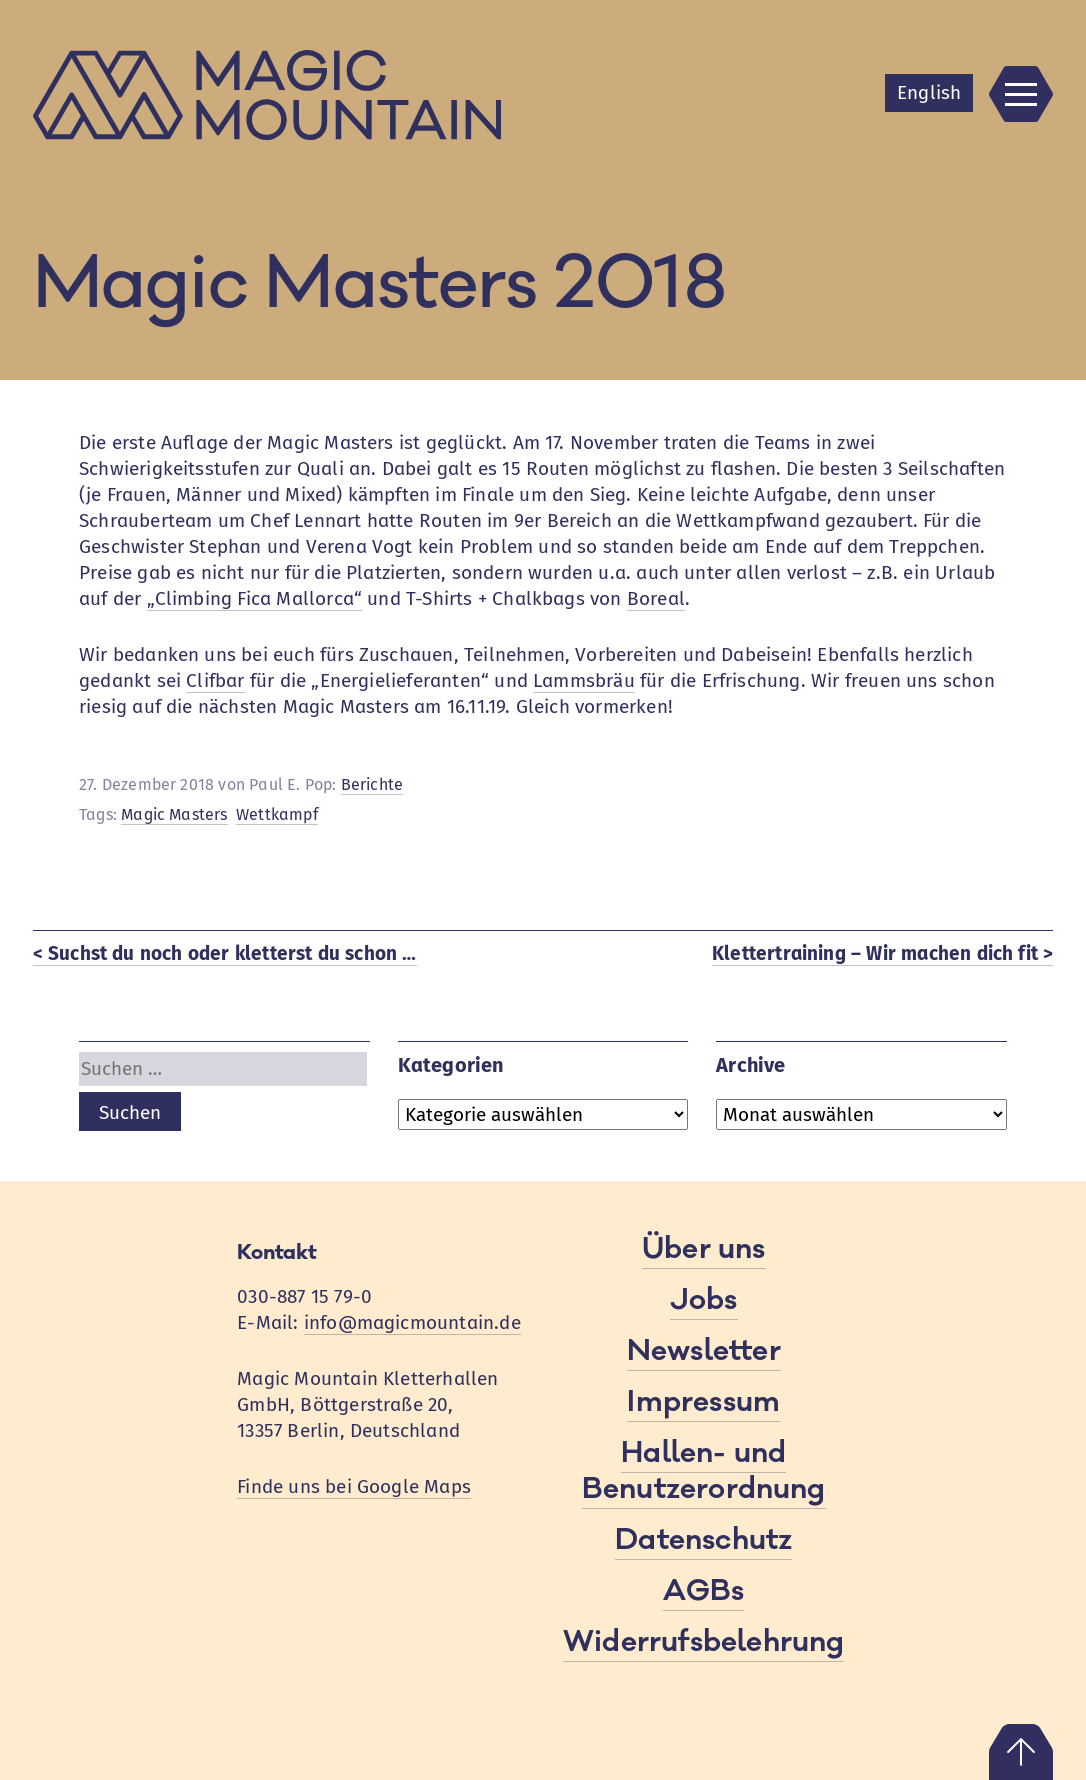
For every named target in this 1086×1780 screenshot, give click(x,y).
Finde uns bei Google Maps (354, 1486)
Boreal (656, 598)
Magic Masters (174, 814)
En (929, 92)
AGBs (703, 1591)
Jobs (704, 1300)
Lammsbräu (584, 680)
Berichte (372, 784)
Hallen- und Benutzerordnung (704, 1471)
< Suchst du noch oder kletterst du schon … (225, 953)
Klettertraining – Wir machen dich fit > (882, 953)
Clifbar (215, 680)
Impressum (703, 1402)
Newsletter (704, 1351)
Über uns (704, 1249)
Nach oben (1021, 1752)
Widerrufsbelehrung (703, 1642)
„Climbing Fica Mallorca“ (255, 598)
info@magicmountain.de (412, 1322)
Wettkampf (277, 814)
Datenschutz (703, 1540)
